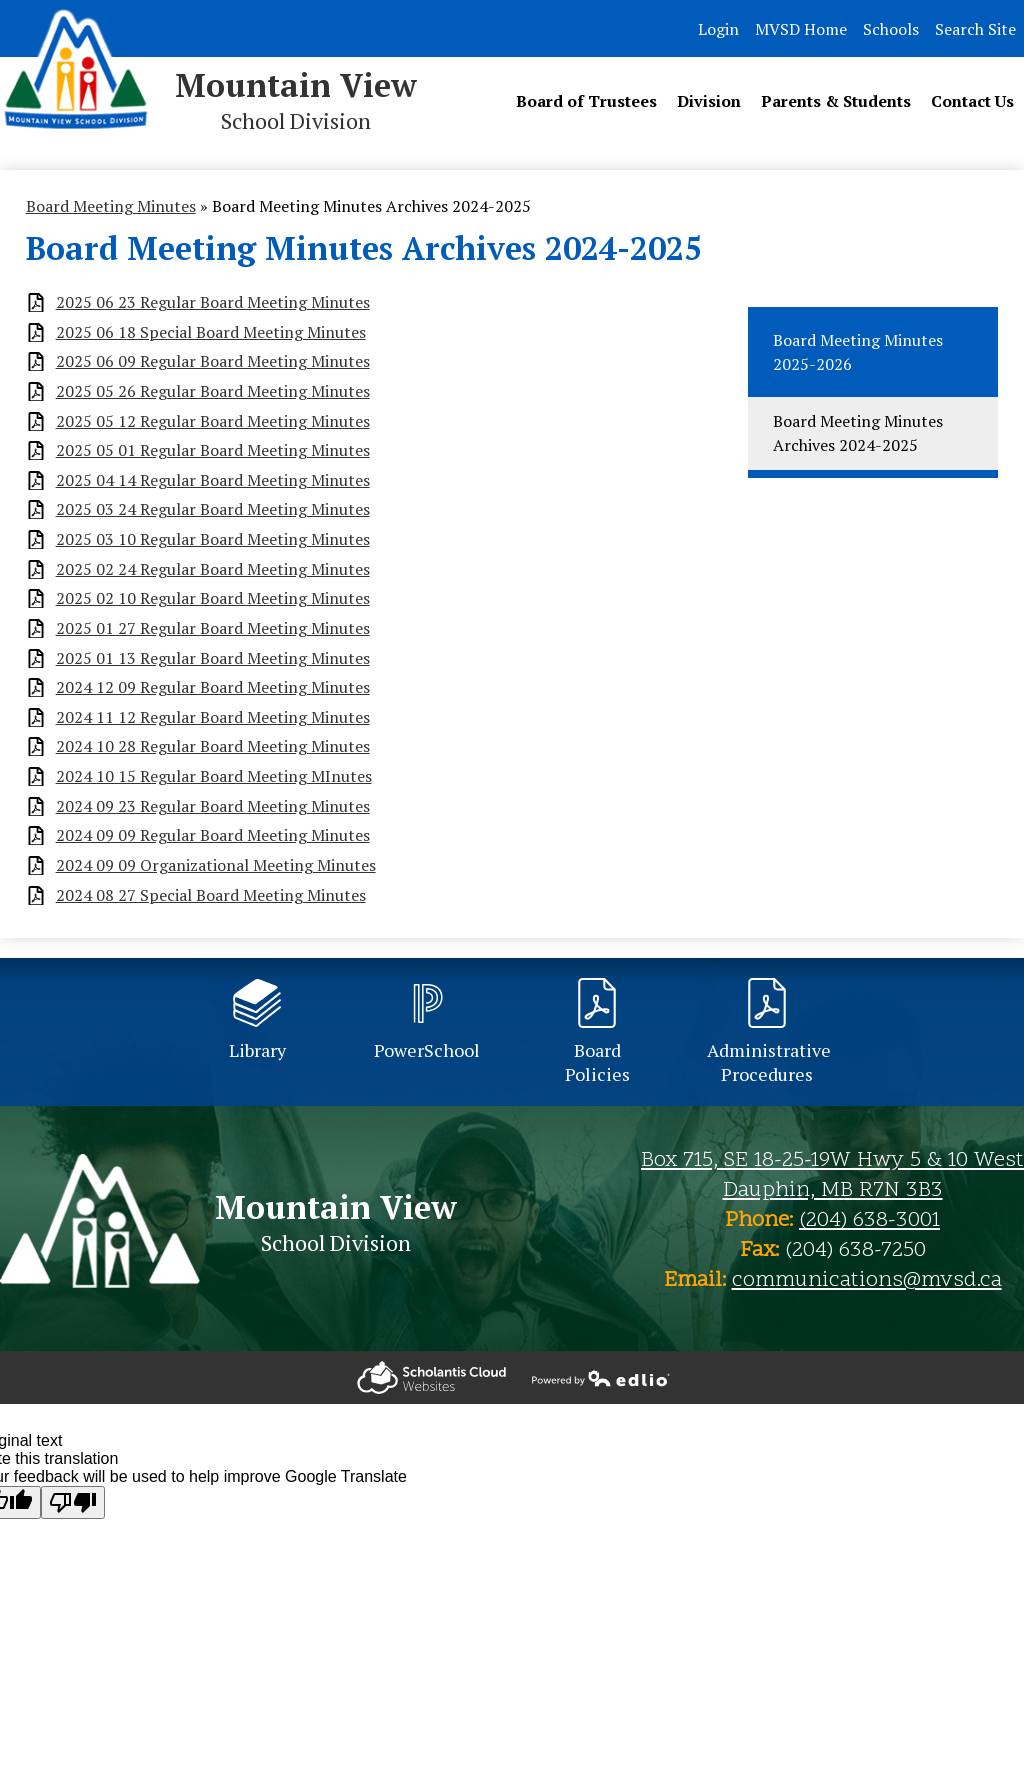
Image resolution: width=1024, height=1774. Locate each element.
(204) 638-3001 (869, 1221)
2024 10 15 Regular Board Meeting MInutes (214, 776)
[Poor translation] (73, 1502)
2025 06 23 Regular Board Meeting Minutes (213, 302)
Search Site (975, 29)
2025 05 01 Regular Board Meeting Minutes (213, 450)
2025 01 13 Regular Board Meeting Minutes (213, 658)
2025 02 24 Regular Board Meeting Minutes (213, 569)
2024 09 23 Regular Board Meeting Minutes (213, 806)
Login (718, 29)
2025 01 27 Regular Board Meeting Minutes (213, 628)
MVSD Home (801, 29)
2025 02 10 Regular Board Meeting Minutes (213, 598)
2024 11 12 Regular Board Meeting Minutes (213, 717)
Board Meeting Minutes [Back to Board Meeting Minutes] (111, 206)
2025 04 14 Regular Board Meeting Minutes (213, 480)
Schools (891, 29)
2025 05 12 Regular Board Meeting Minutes (213, 421)
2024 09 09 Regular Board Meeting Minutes (213, 835)
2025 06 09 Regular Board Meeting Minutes (213, 361)
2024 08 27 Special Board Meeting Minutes (211, 895)
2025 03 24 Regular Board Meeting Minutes (213, 509)
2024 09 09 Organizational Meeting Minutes (216, 865)
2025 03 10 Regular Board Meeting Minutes (213, 539)
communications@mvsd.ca (867, 1281)
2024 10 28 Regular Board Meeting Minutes (213, 746)
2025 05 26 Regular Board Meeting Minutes (213, 391)
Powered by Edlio (431, 1377)
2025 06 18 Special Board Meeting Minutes (211, 332)
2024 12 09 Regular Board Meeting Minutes (213, 687)
